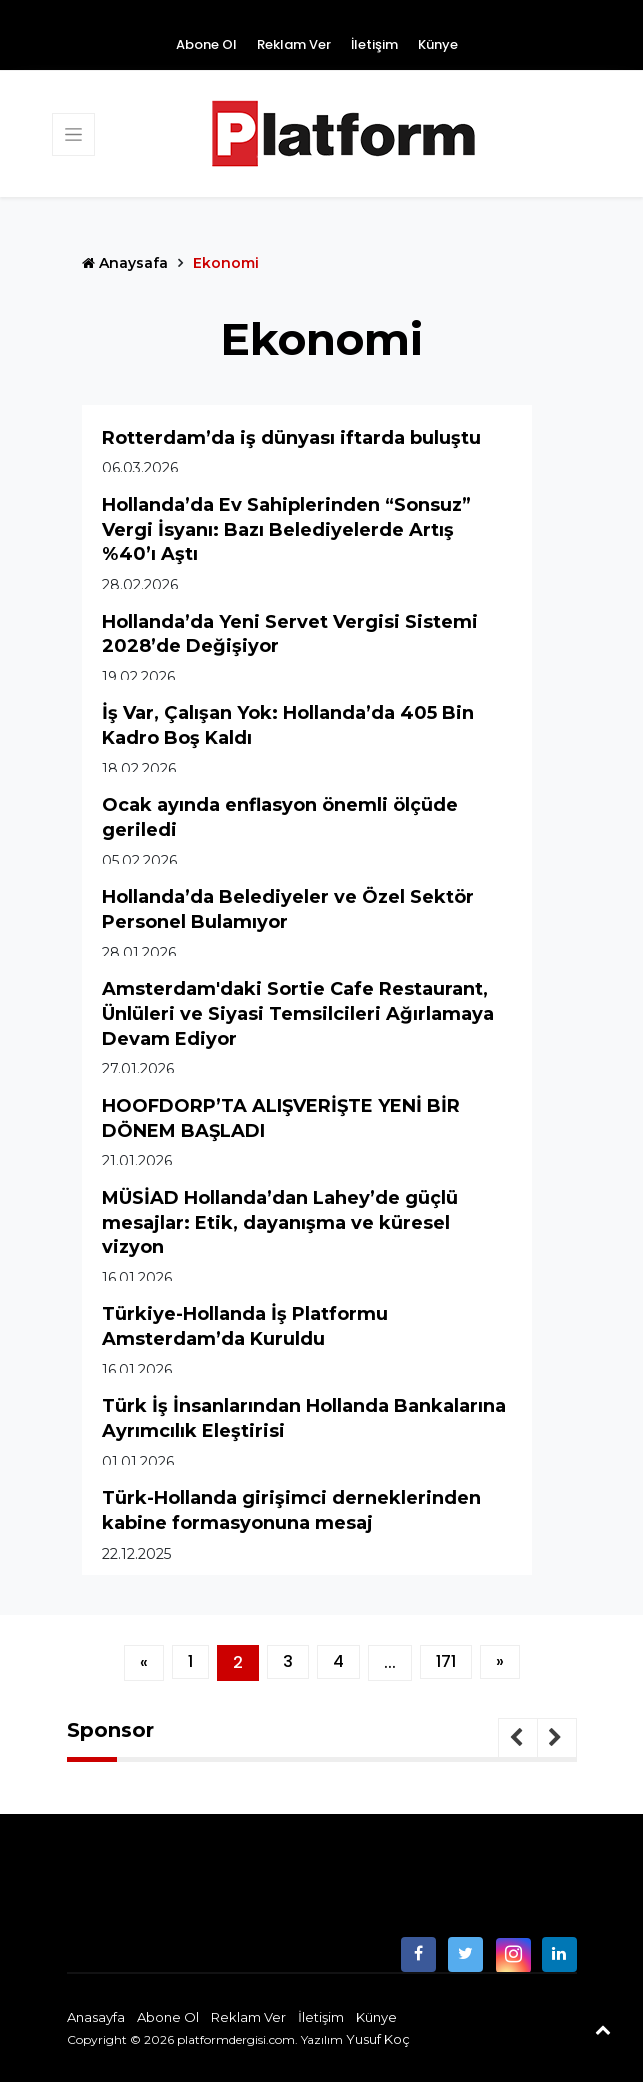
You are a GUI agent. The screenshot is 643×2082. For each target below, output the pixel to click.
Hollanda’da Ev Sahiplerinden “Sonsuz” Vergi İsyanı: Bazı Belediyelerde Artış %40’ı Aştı (286, 529)
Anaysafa (125, 263)
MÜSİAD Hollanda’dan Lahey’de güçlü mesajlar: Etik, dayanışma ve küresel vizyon (280, 1222)
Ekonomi (226, 263)
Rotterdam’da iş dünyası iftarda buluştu (291, 438)
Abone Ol (206, 44)
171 (446, 1661)
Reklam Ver (294, 44)
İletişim (374, 44)
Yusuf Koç (378, 2039)
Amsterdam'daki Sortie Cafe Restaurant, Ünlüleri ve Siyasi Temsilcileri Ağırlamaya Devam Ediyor (298, 1013)
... (390, 1662)
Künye (438, 44)
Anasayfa (96, 2017)
